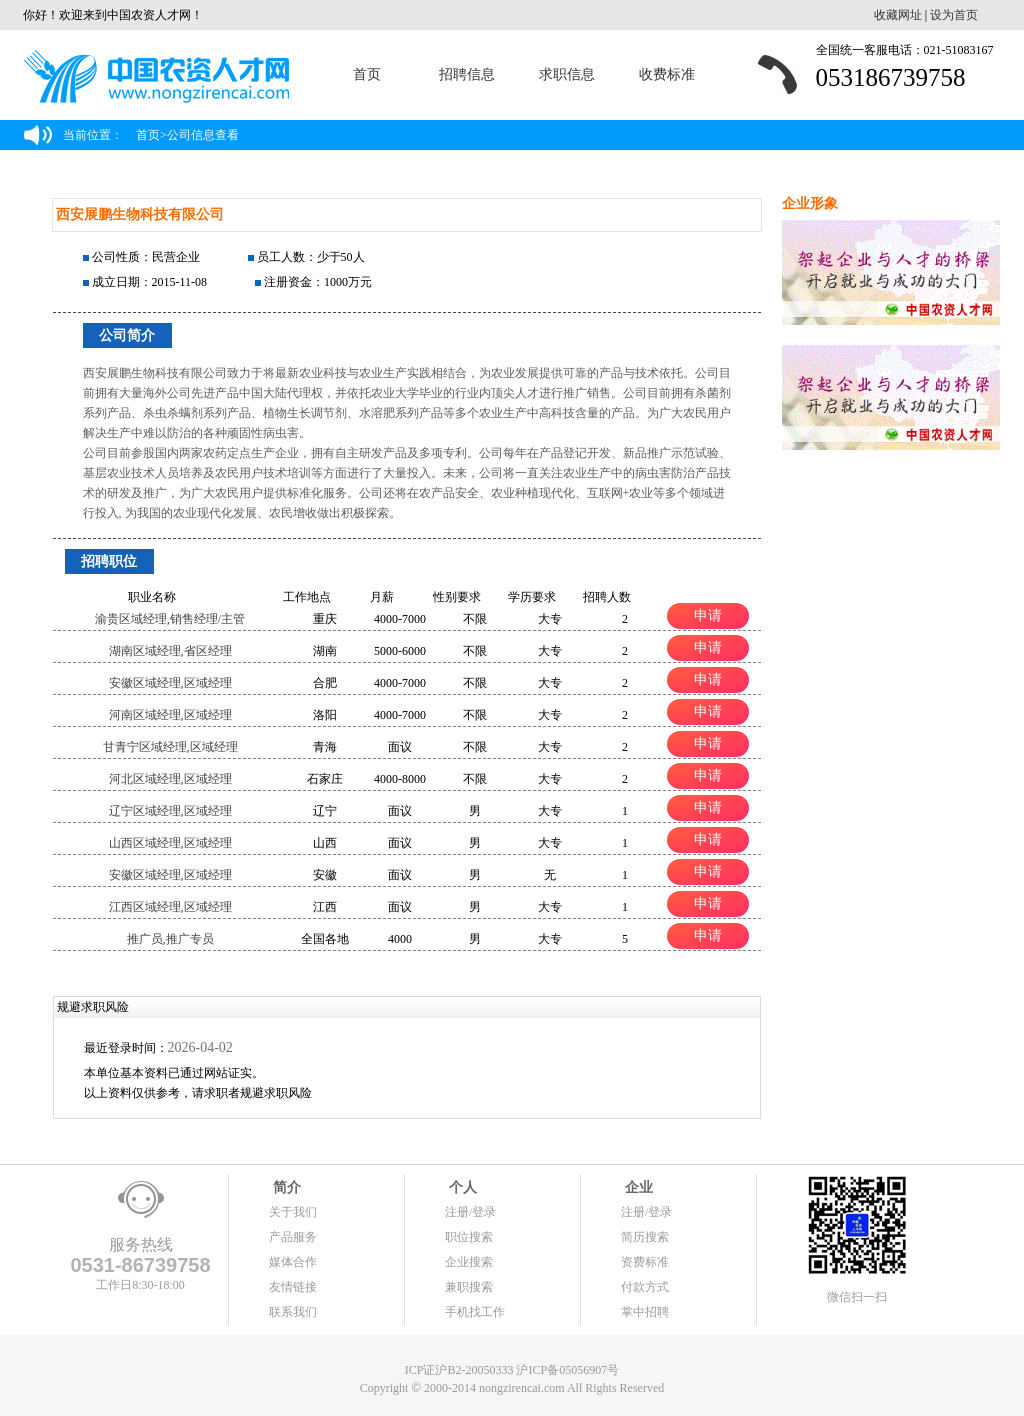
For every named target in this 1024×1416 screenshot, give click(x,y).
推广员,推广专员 (170, 939)
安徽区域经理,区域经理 (170, 683)
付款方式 (645, 1287)
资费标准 (645, 1262)
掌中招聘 (645, 1312)
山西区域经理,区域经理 (170, 843)
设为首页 (954, 15)
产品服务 (293, 1237)
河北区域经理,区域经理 (170, 779)
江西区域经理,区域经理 (170, 907)
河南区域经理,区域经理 (170, 715)
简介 (285, 1187)
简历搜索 (645, 1237)
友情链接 (293, 1287)
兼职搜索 (469, 1287)
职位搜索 (469, 1237)
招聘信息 (467, 74)
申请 (708, 615)
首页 (367, 74)
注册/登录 (470, 1212)
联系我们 (293, 1312)
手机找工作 (475, 1312)
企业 (637, 1187)
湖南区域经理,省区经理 (170, 651)
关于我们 (293, 1212)
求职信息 (567, 74)
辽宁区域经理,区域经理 (170, 811)
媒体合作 (293, 1262)
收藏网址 (898, 15)
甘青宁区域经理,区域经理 (170, 747)
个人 (461, 1187)
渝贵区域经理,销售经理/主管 (170, 619)
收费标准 (667, 74)
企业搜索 (469, 1262)
